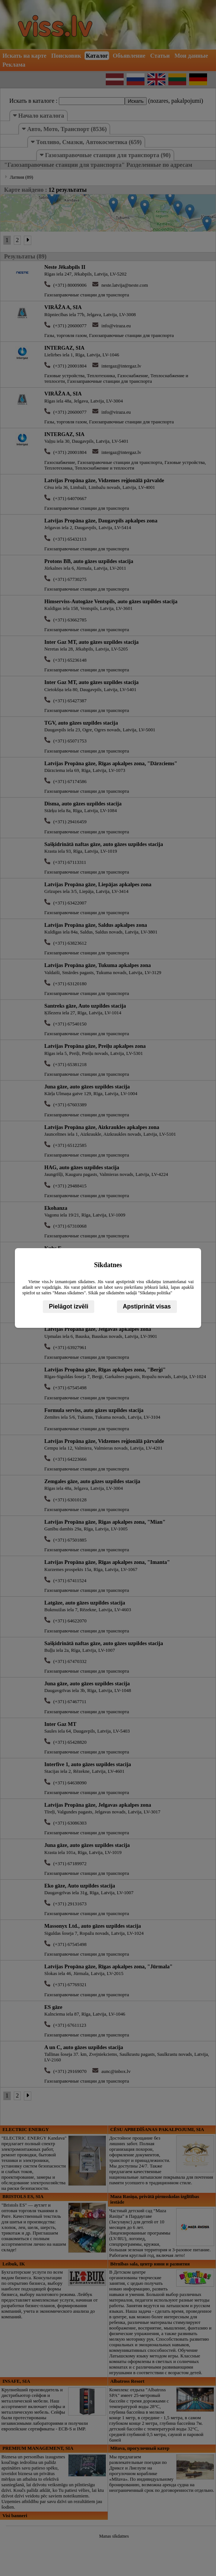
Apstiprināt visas (147, 1306)
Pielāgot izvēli (68, 1306)
